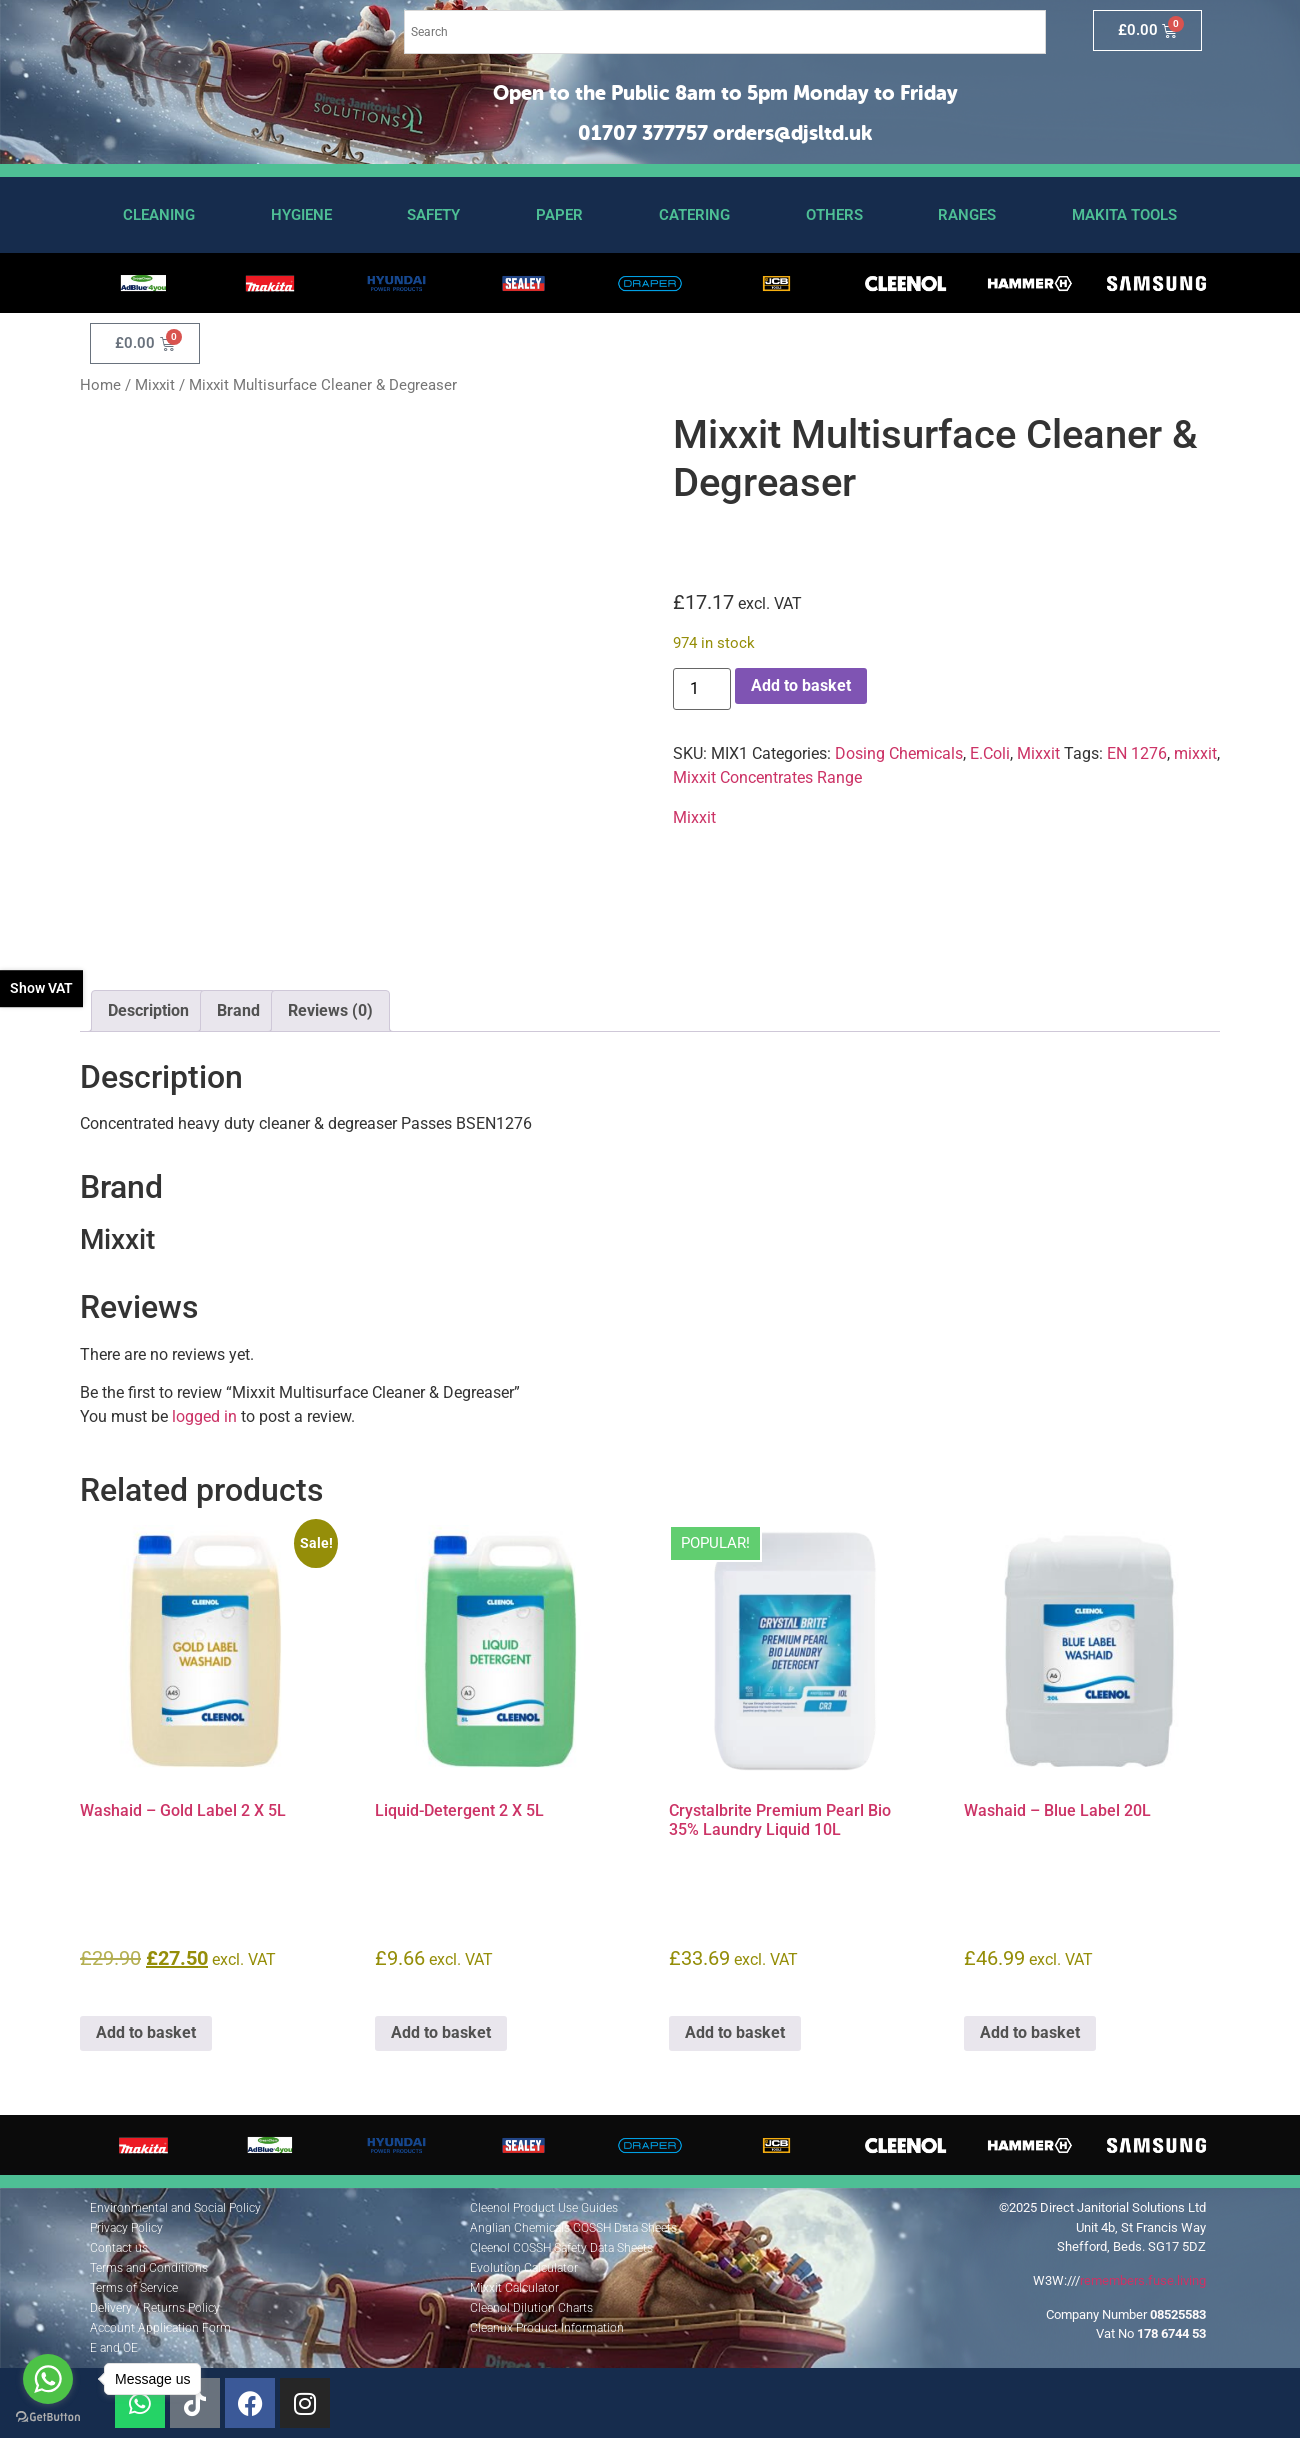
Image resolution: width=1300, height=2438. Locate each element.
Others (834, 215)
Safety (433, 215)
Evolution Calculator (524, 2268)
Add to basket (801, 685)
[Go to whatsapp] (48, 2379)
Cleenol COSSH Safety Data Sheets (561, 2248)
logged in (204, 1416)
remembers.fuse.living (1143, 2280)
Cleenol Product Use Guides (544, 2208)
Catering (694, 215)
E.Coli (990, 753)
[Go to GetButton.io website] (48, 2417)
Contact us (119, 2248)
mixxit (1195, 753)
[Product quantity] (702, 689)
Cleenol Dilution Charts (531, 2308)
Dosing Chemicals (899, 753)
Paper (559, 215)
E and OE (114, 2348)
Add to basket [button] (146, 2032)
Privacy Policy (126, 2228)
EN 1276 (1137, 753)
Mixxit (155, 385)
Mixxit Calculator (514, 2288)
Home (100, 385)
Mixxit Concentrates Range (767, 777)
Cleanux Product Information (547, 2328)
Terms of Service (134, 2288)
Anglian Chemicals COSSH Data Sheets (573, 2228)
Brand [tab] (238, 1010)
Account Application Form (160, 2328)
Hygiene (301, 215)
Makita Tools (1124, 215)
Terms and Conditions (149, 2268)
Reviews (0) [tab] (330, 1010)
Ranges (967, 215)
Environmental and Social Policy (175, 2208)
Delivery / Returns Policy (155, 2308)
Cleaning (159, 215)
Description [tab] (148, 1010)
